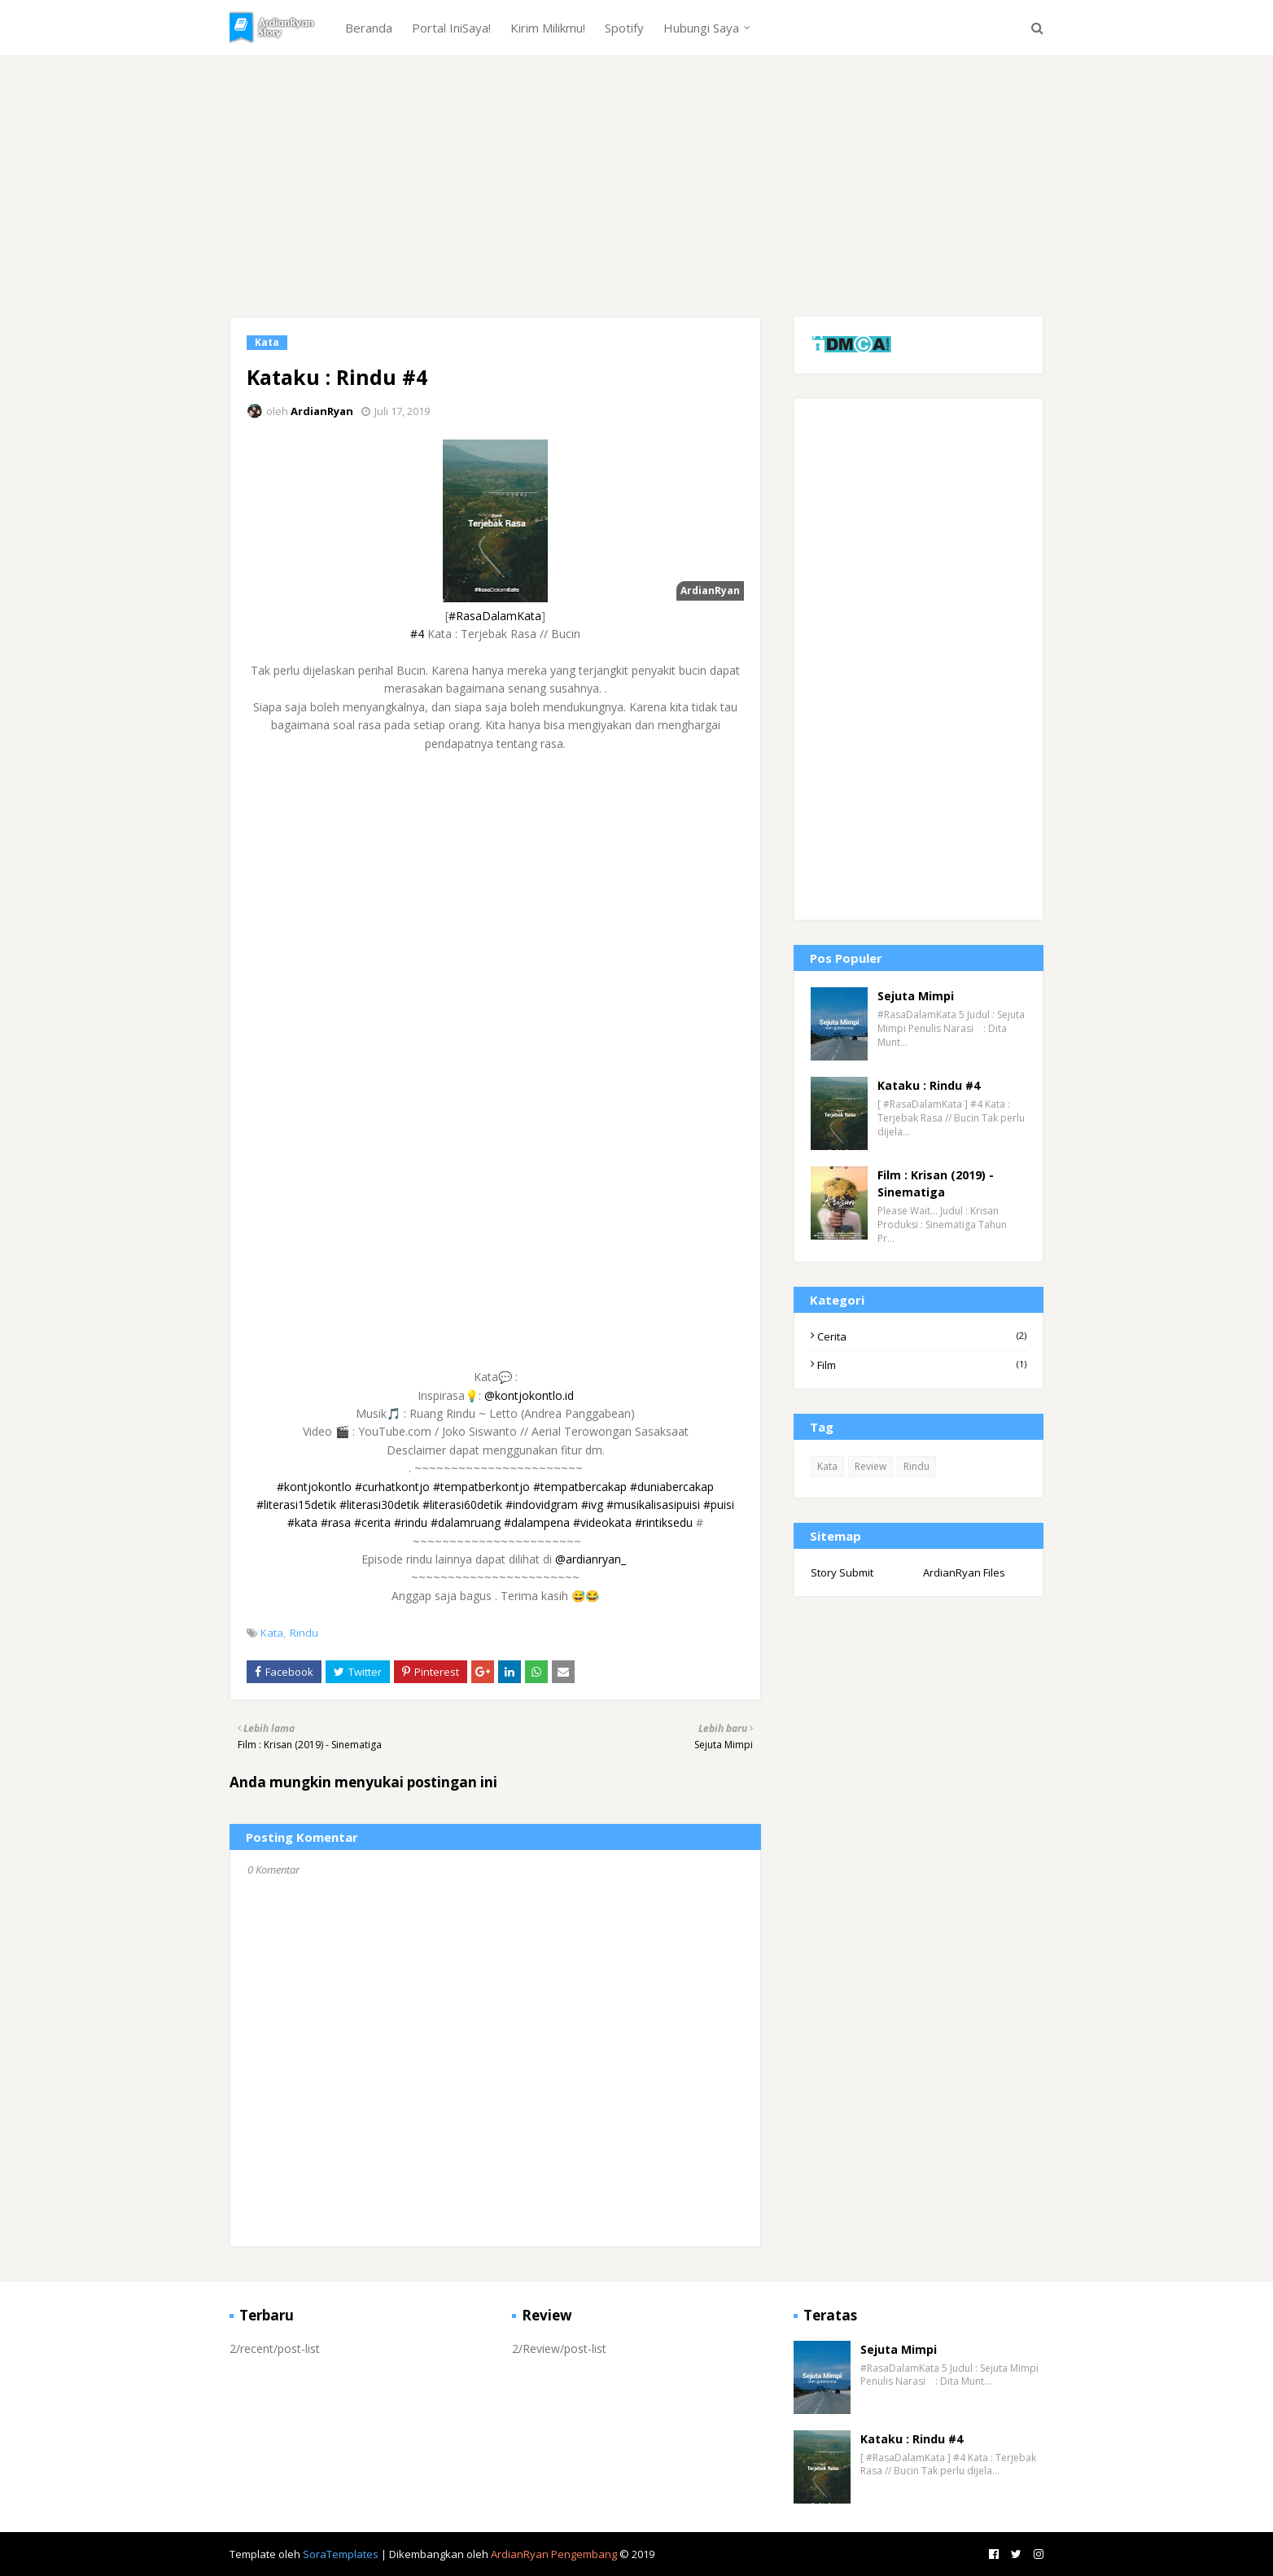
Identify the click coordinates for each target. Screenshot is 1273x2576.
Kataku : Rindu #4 (928, 1085)
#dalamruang (466, 1522)
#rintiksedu (664, 1522)
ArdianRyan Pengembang (554, 2554)
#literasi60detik (462, 1504)
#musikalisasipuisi (653, 1504)
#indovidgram (541, 1504)
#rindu (410, 1522)
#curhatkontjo (392, 1486)
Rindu (304, 1632)
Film (921, 1365)
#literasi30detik (379, 1504)
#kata (302, 1522)
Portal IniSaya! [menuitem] (451, 28)
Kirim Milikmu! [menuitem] (547, 28)
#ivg (592, 1504)
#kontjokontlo (314, 1486)
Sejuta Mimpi (915, 996)
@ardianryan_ (590, 1559)
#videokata (602, 1522)
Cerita (921, 1336)
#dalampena (537, 1522)
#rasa (336, 1522)
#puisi (718, 1504)
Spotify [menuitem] (624, 28)
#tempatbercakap (580, 1486)
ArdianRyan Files (964, 1572)
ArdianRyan (322, 411)
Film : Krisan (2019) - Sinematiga (935, 1183)
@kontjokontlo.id (529, 1395)
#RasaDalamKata (494, 615)
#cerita (372, 1522)
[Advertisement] (636, 203)
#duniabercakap (672, 1486)
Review (870, 1466)
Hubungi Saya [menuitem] (701, 28)
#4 (417, 633)
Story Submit (842, 1572)
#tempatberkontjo (481, 1486)
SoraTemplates (340, 2554)
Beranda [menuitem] (368, 28)
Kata (271, 1632)
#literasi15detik (296, 1504)
